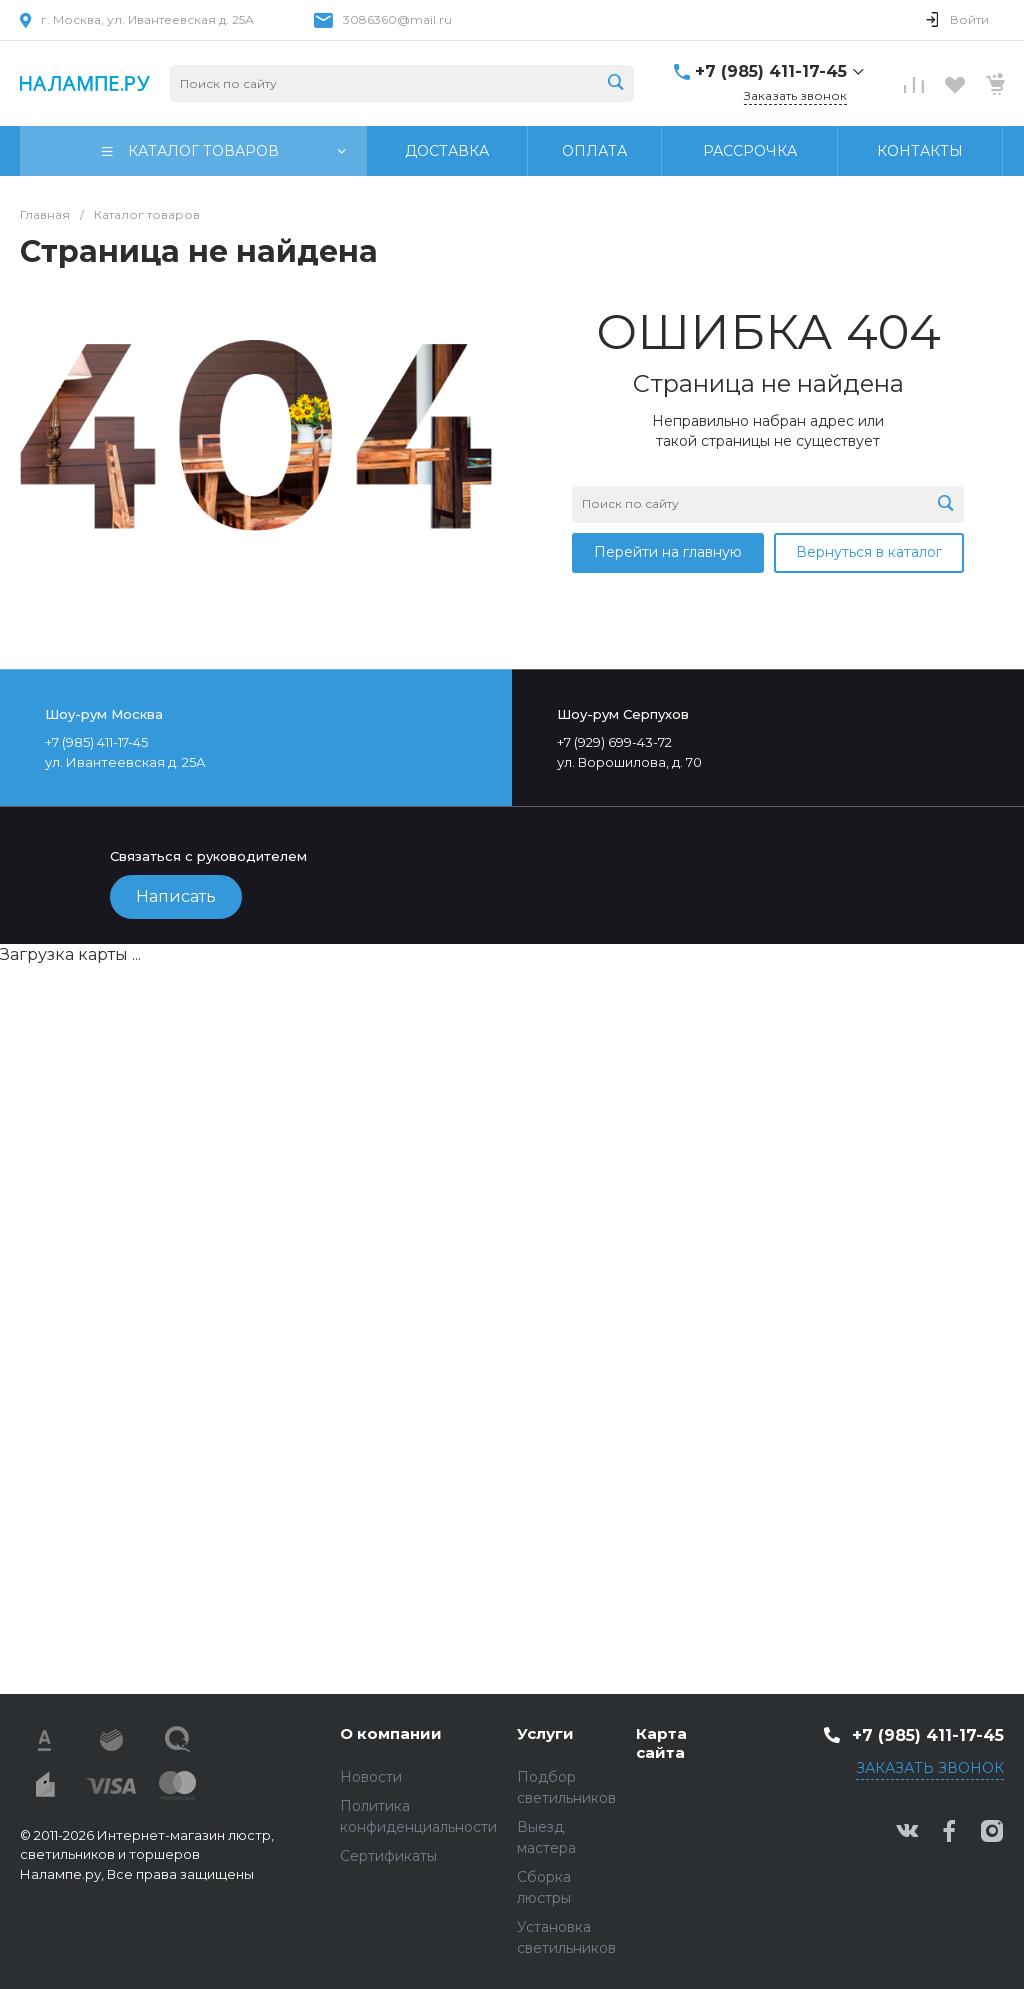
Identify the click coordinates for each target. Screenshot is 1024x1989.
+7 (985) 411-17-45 (771, 71)
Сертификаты (388, 1856)
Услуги (545, 1733)
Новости (371, 1777)
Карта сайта (661, 1743)
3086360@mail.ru (397, 19)
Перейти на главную (668, 552)
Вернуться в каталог (869, 552)
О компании (391, 1733)
